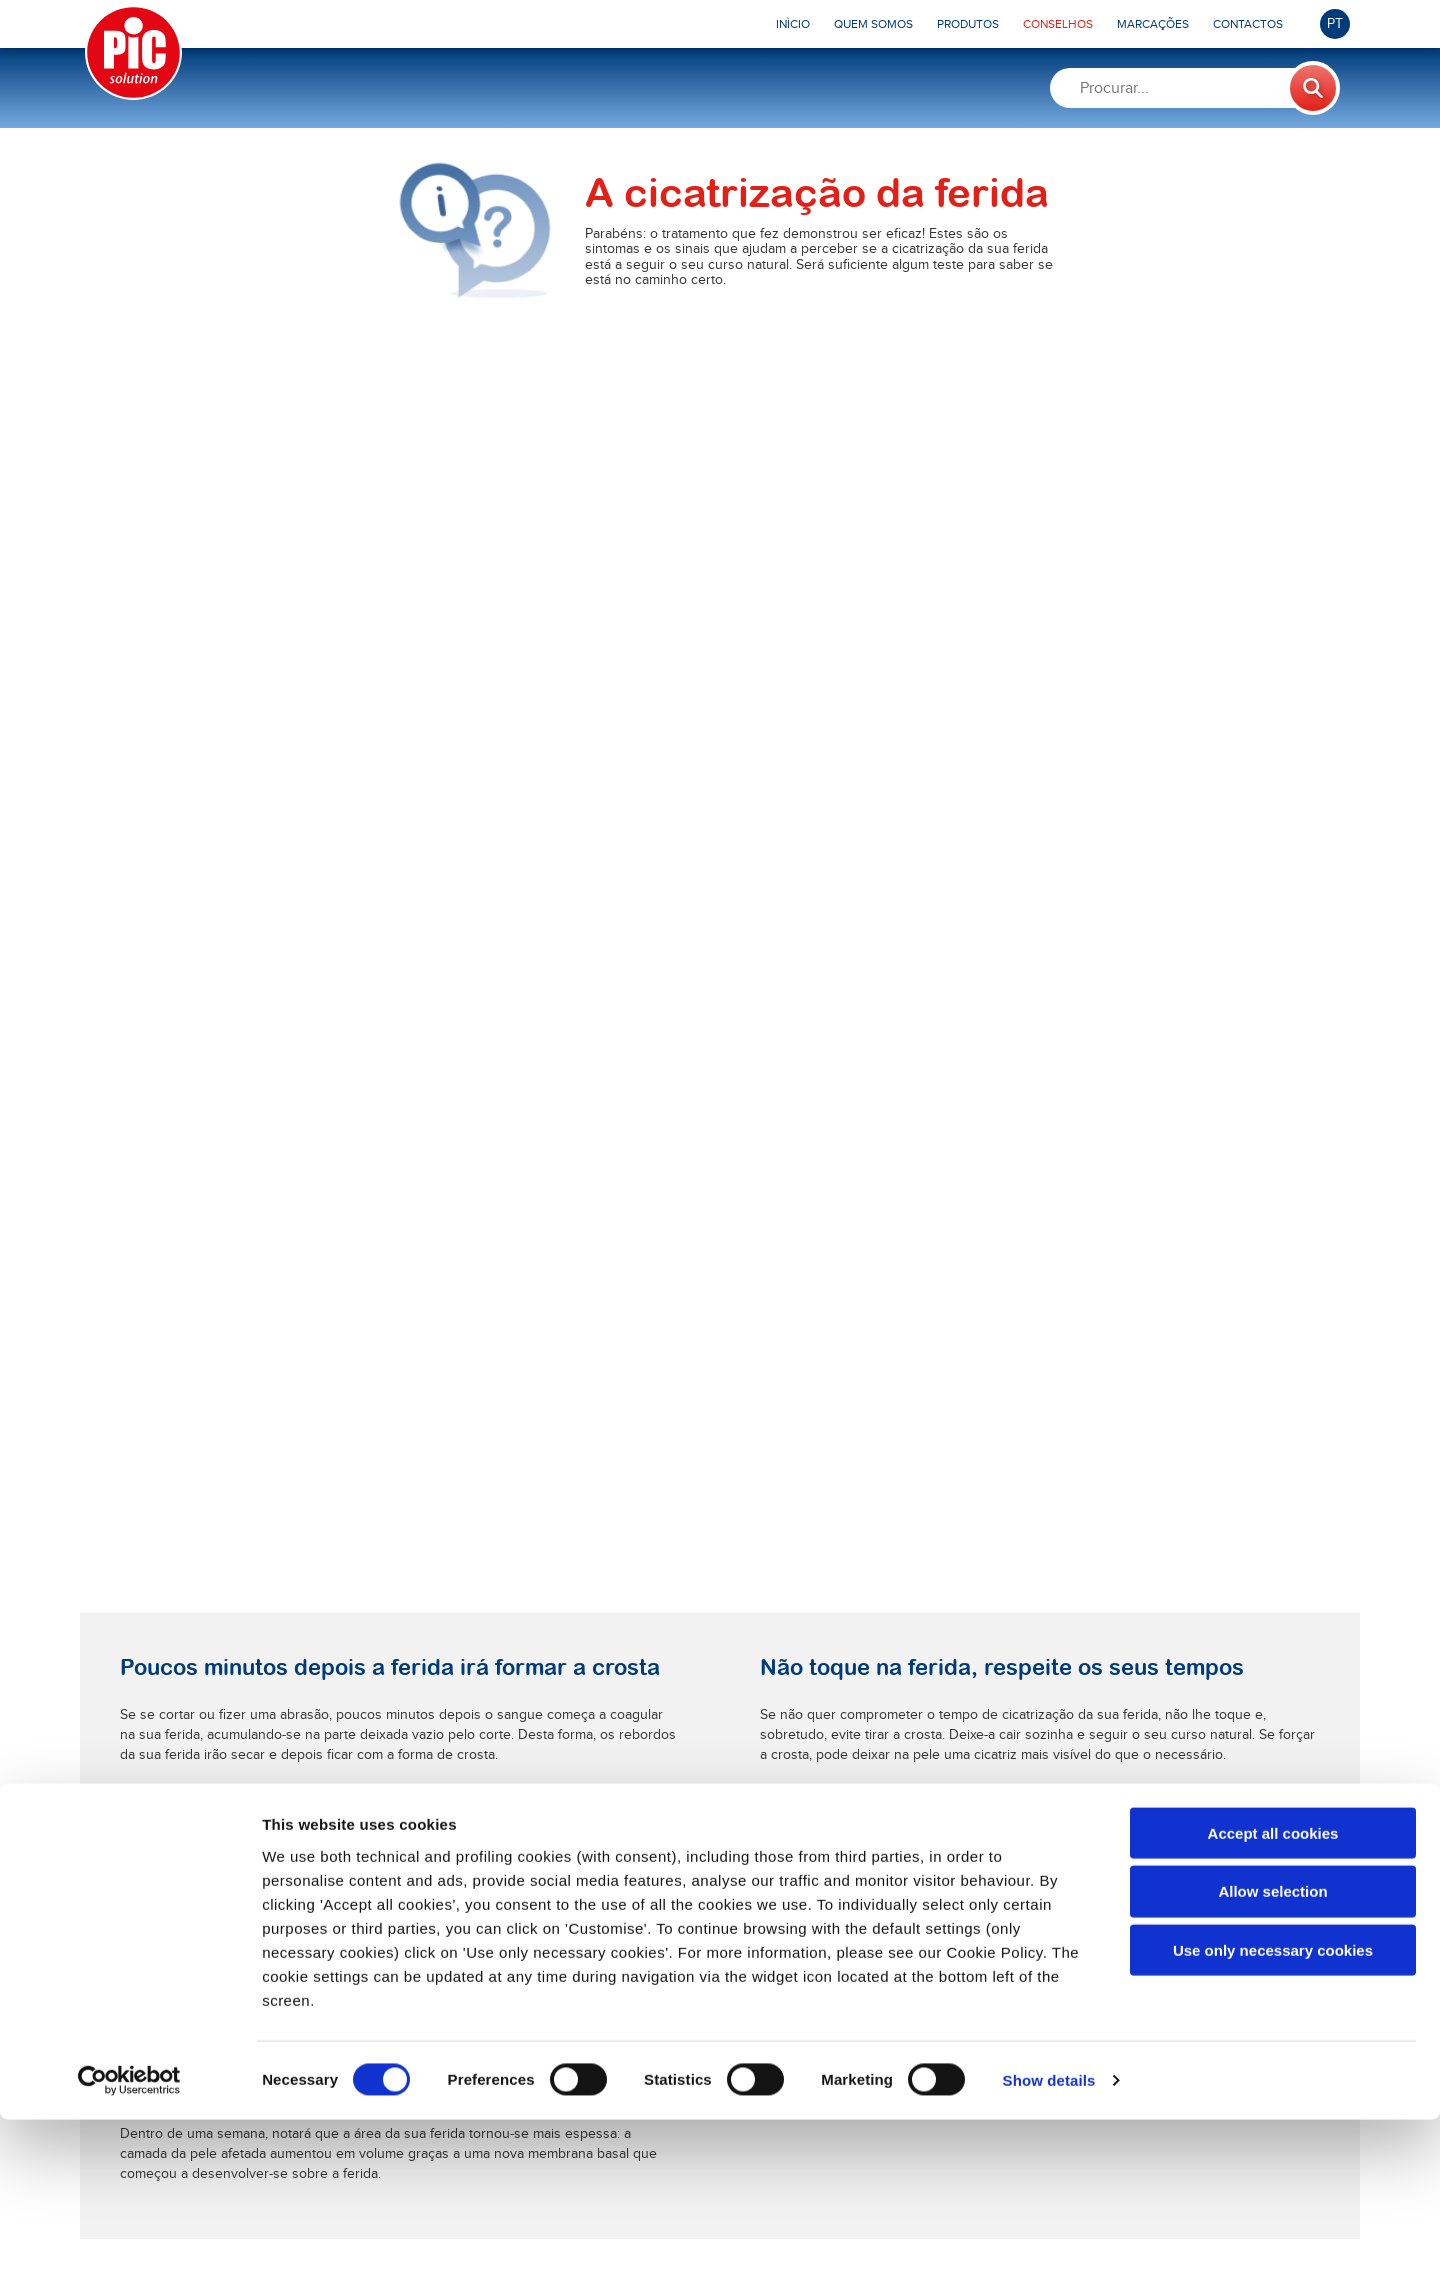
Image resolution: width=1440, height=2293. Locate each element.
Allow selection (1272, 2064)
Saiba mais (433, 1462)
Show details (1049, 2253)
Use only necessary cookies (1273, 2123)
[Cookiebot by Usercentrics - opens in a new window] (129, 2254)
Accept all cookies (1273, 2005)
